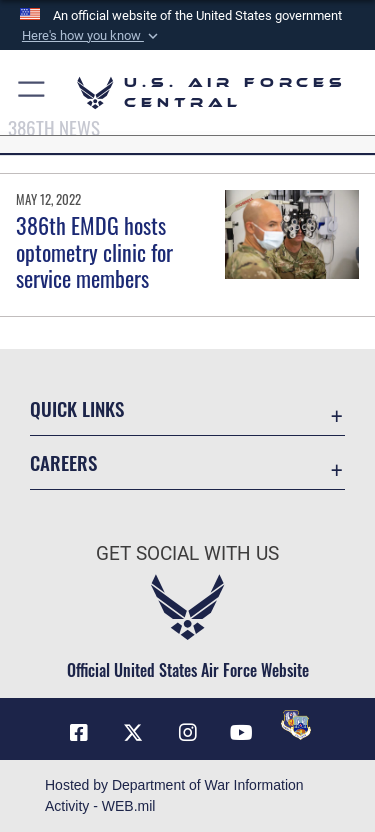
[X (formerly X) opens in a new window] (133, 733)
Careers (63, 462)
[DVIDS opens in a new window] (296, 725)
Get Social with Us (187, 553)
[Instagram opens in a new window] (188, 733)
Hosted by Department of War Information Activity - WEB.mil (174, 795)
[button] (90, 36)
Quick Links (77, 408)
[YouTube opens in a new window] (242, 733)
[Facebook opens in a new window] (79, 733)
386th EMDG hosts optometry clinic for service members (94, 251)
